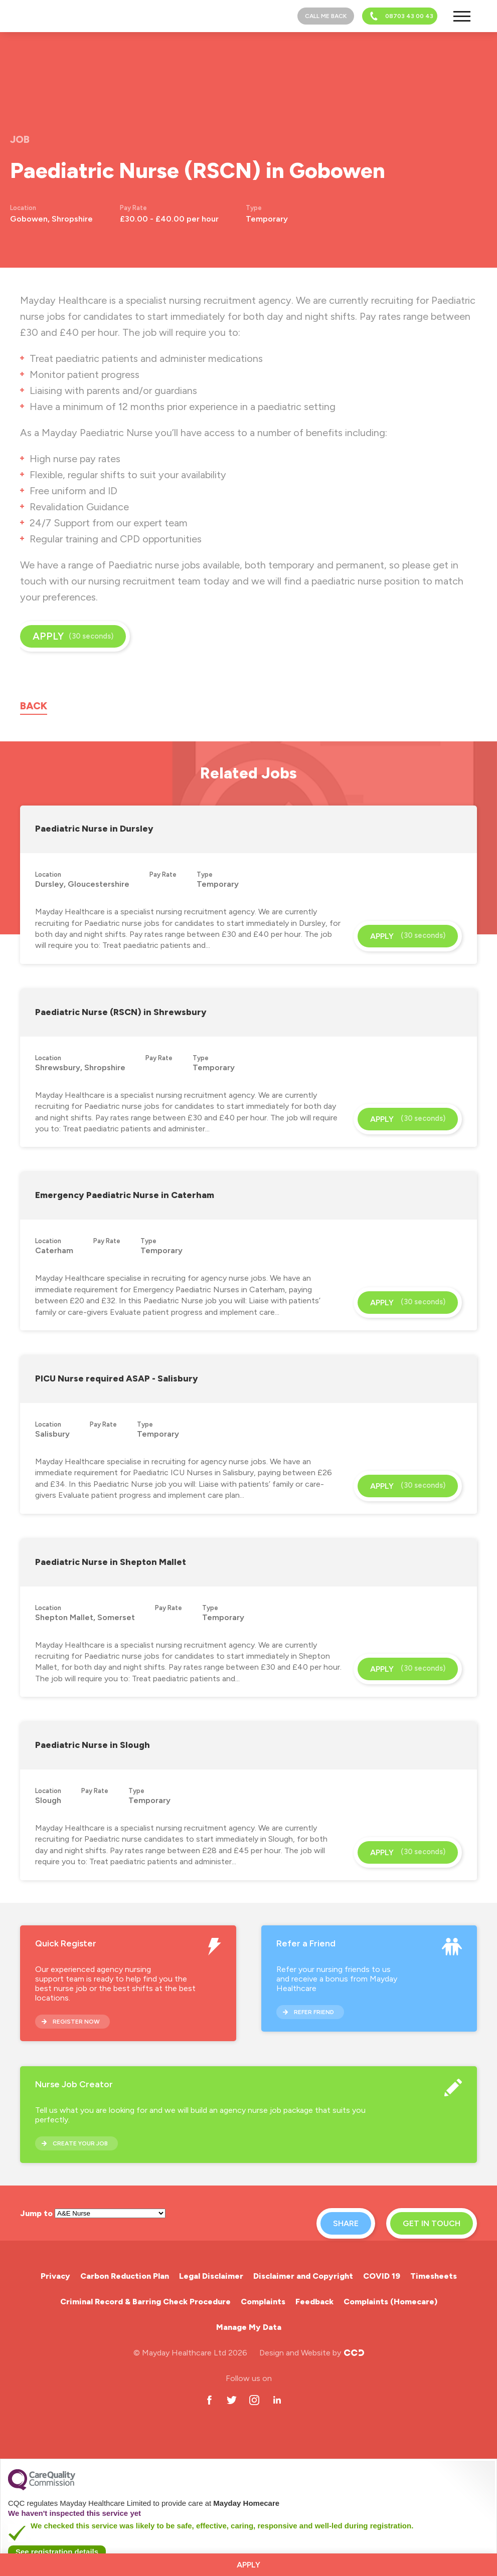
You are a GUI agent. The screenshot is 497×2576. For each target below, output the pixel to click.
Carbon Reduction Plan (124, 2276)
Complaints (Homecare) (390, 2301)
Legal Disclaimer (211, 2276)
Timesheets (433, 2276)
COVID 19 (381, 2276)
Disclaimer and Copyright (303, 2276)
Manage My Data (248, 2327)
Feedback (314, 2301)
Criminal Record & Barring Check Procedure (145, 2301)
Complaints (263, 2301)
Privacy (55, 2276)
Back (33, 706)
